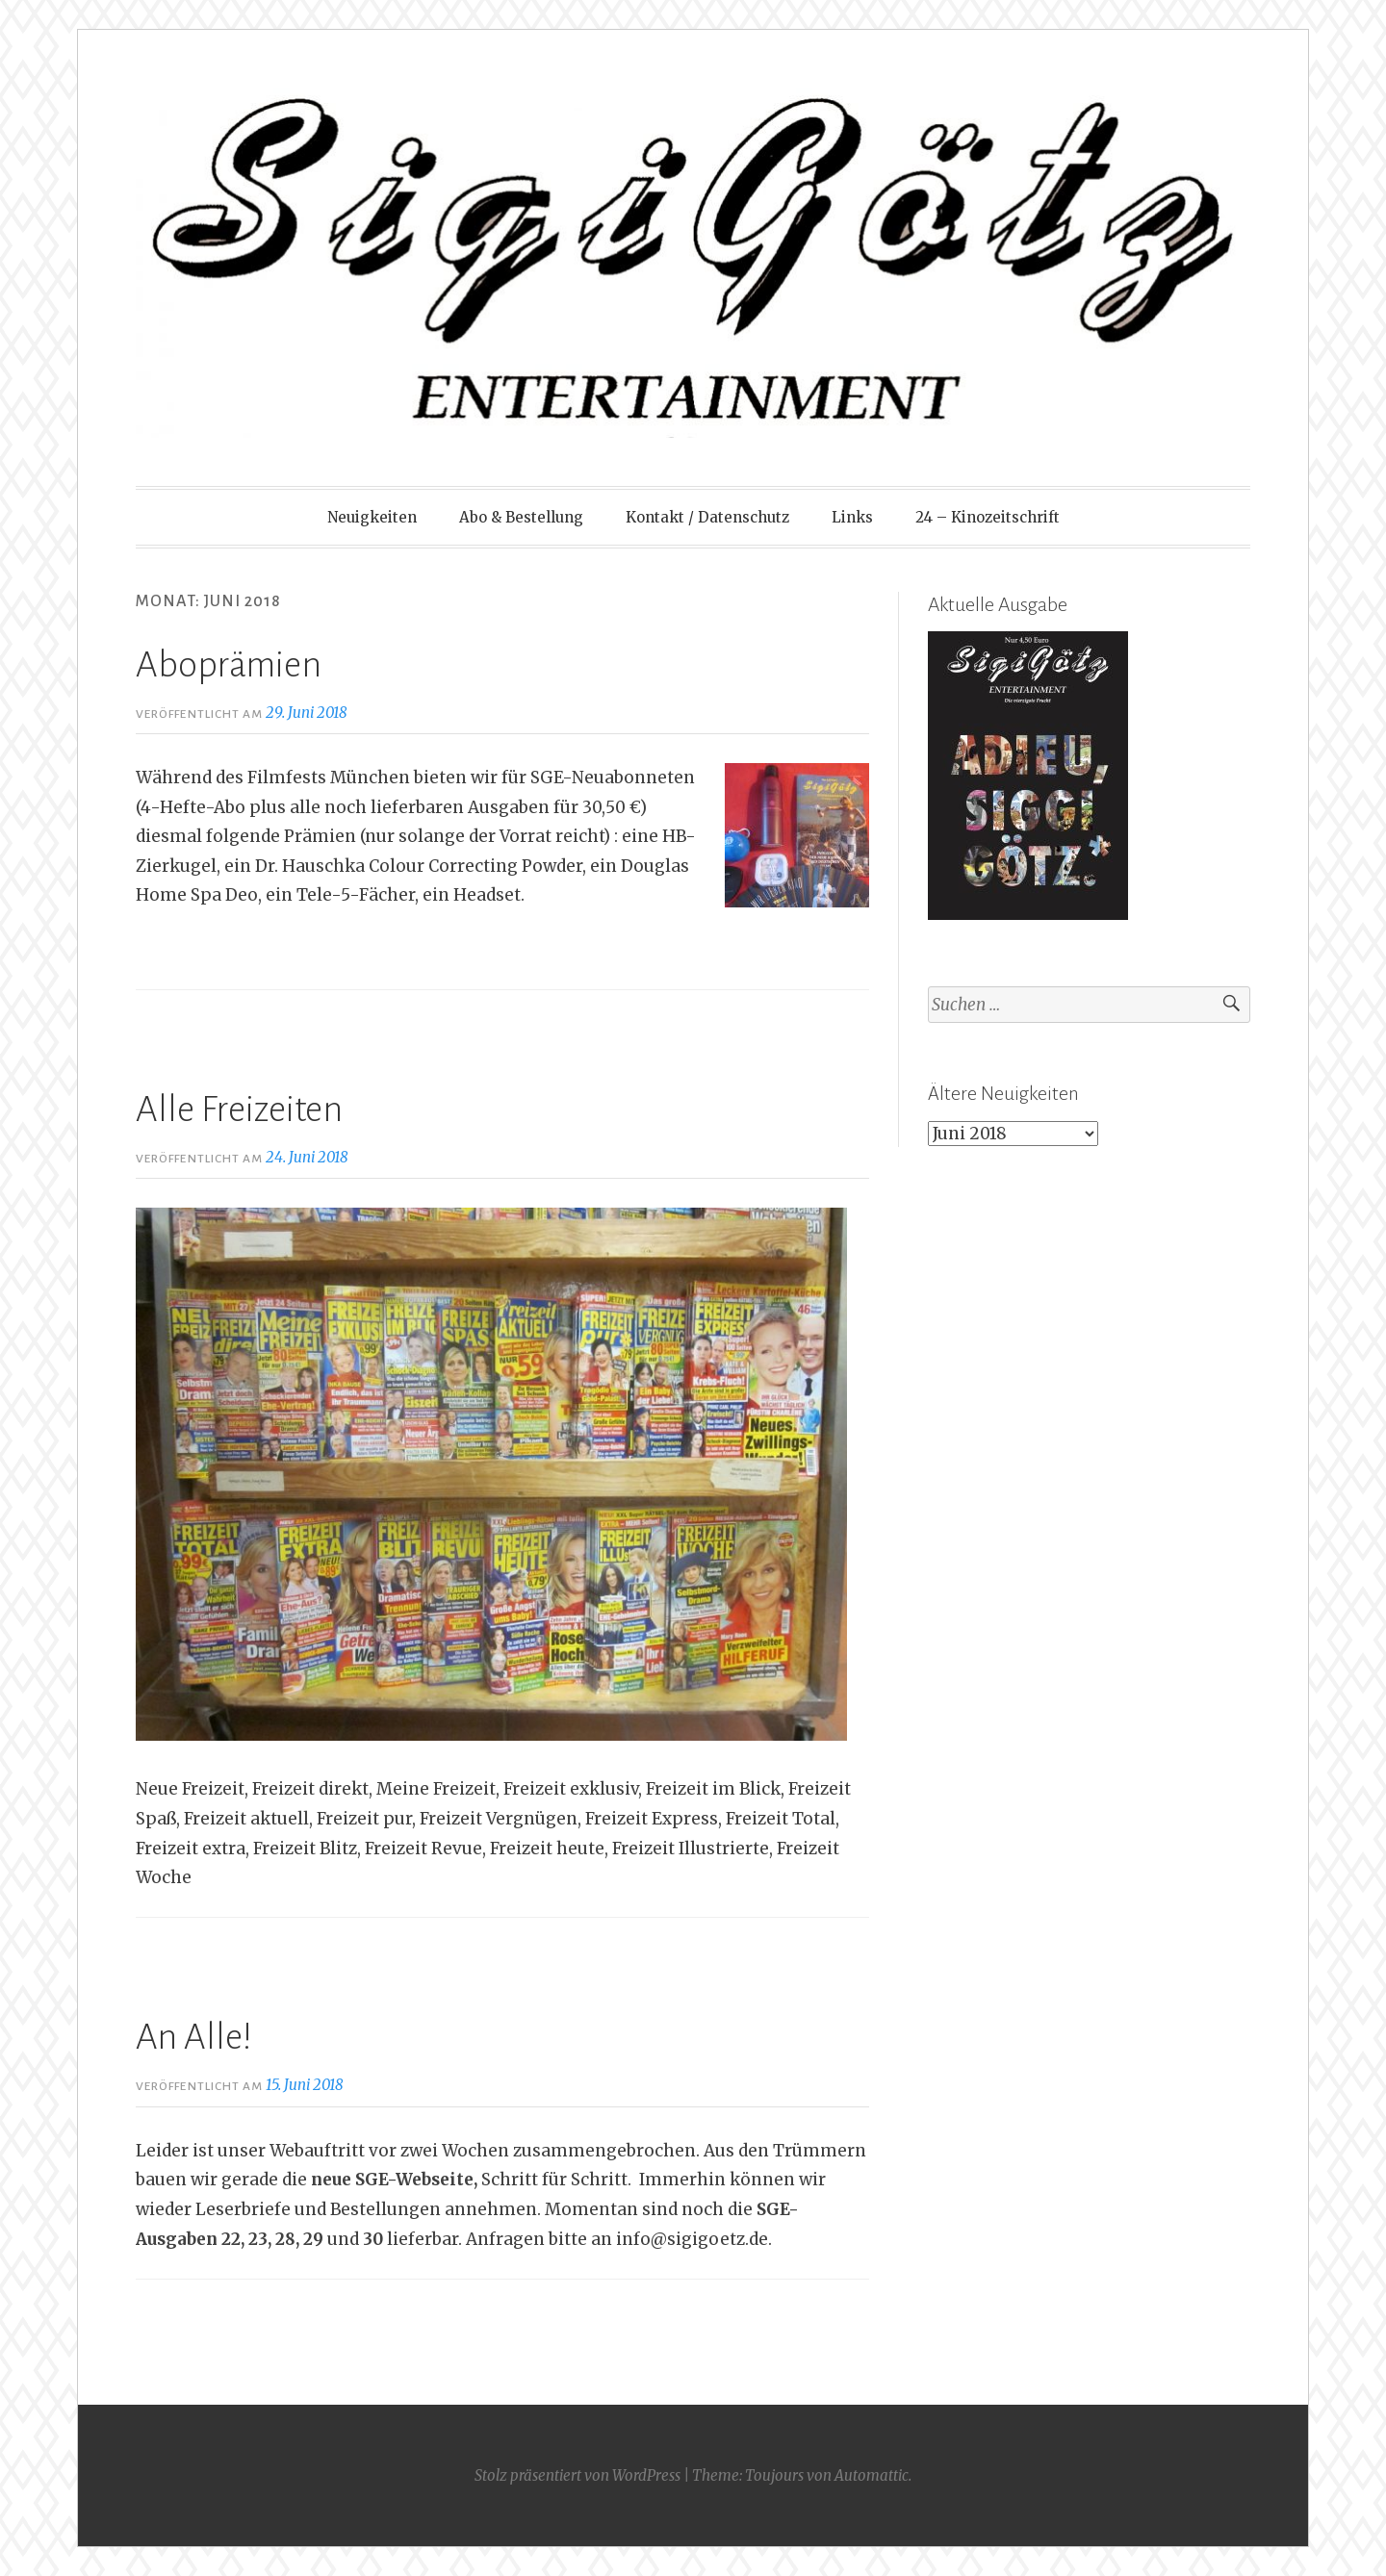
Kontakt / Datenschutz (707, 517)
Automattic (871, 2475)
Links (852, 517)
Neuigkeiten (372, 517)
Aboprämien (228, 665)
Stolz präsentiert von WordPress (577, 2475)
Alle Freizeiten (239, 1109)
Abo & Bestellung (521, 517)
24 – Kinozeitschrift (987, 517)
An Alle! (194, 2037)
